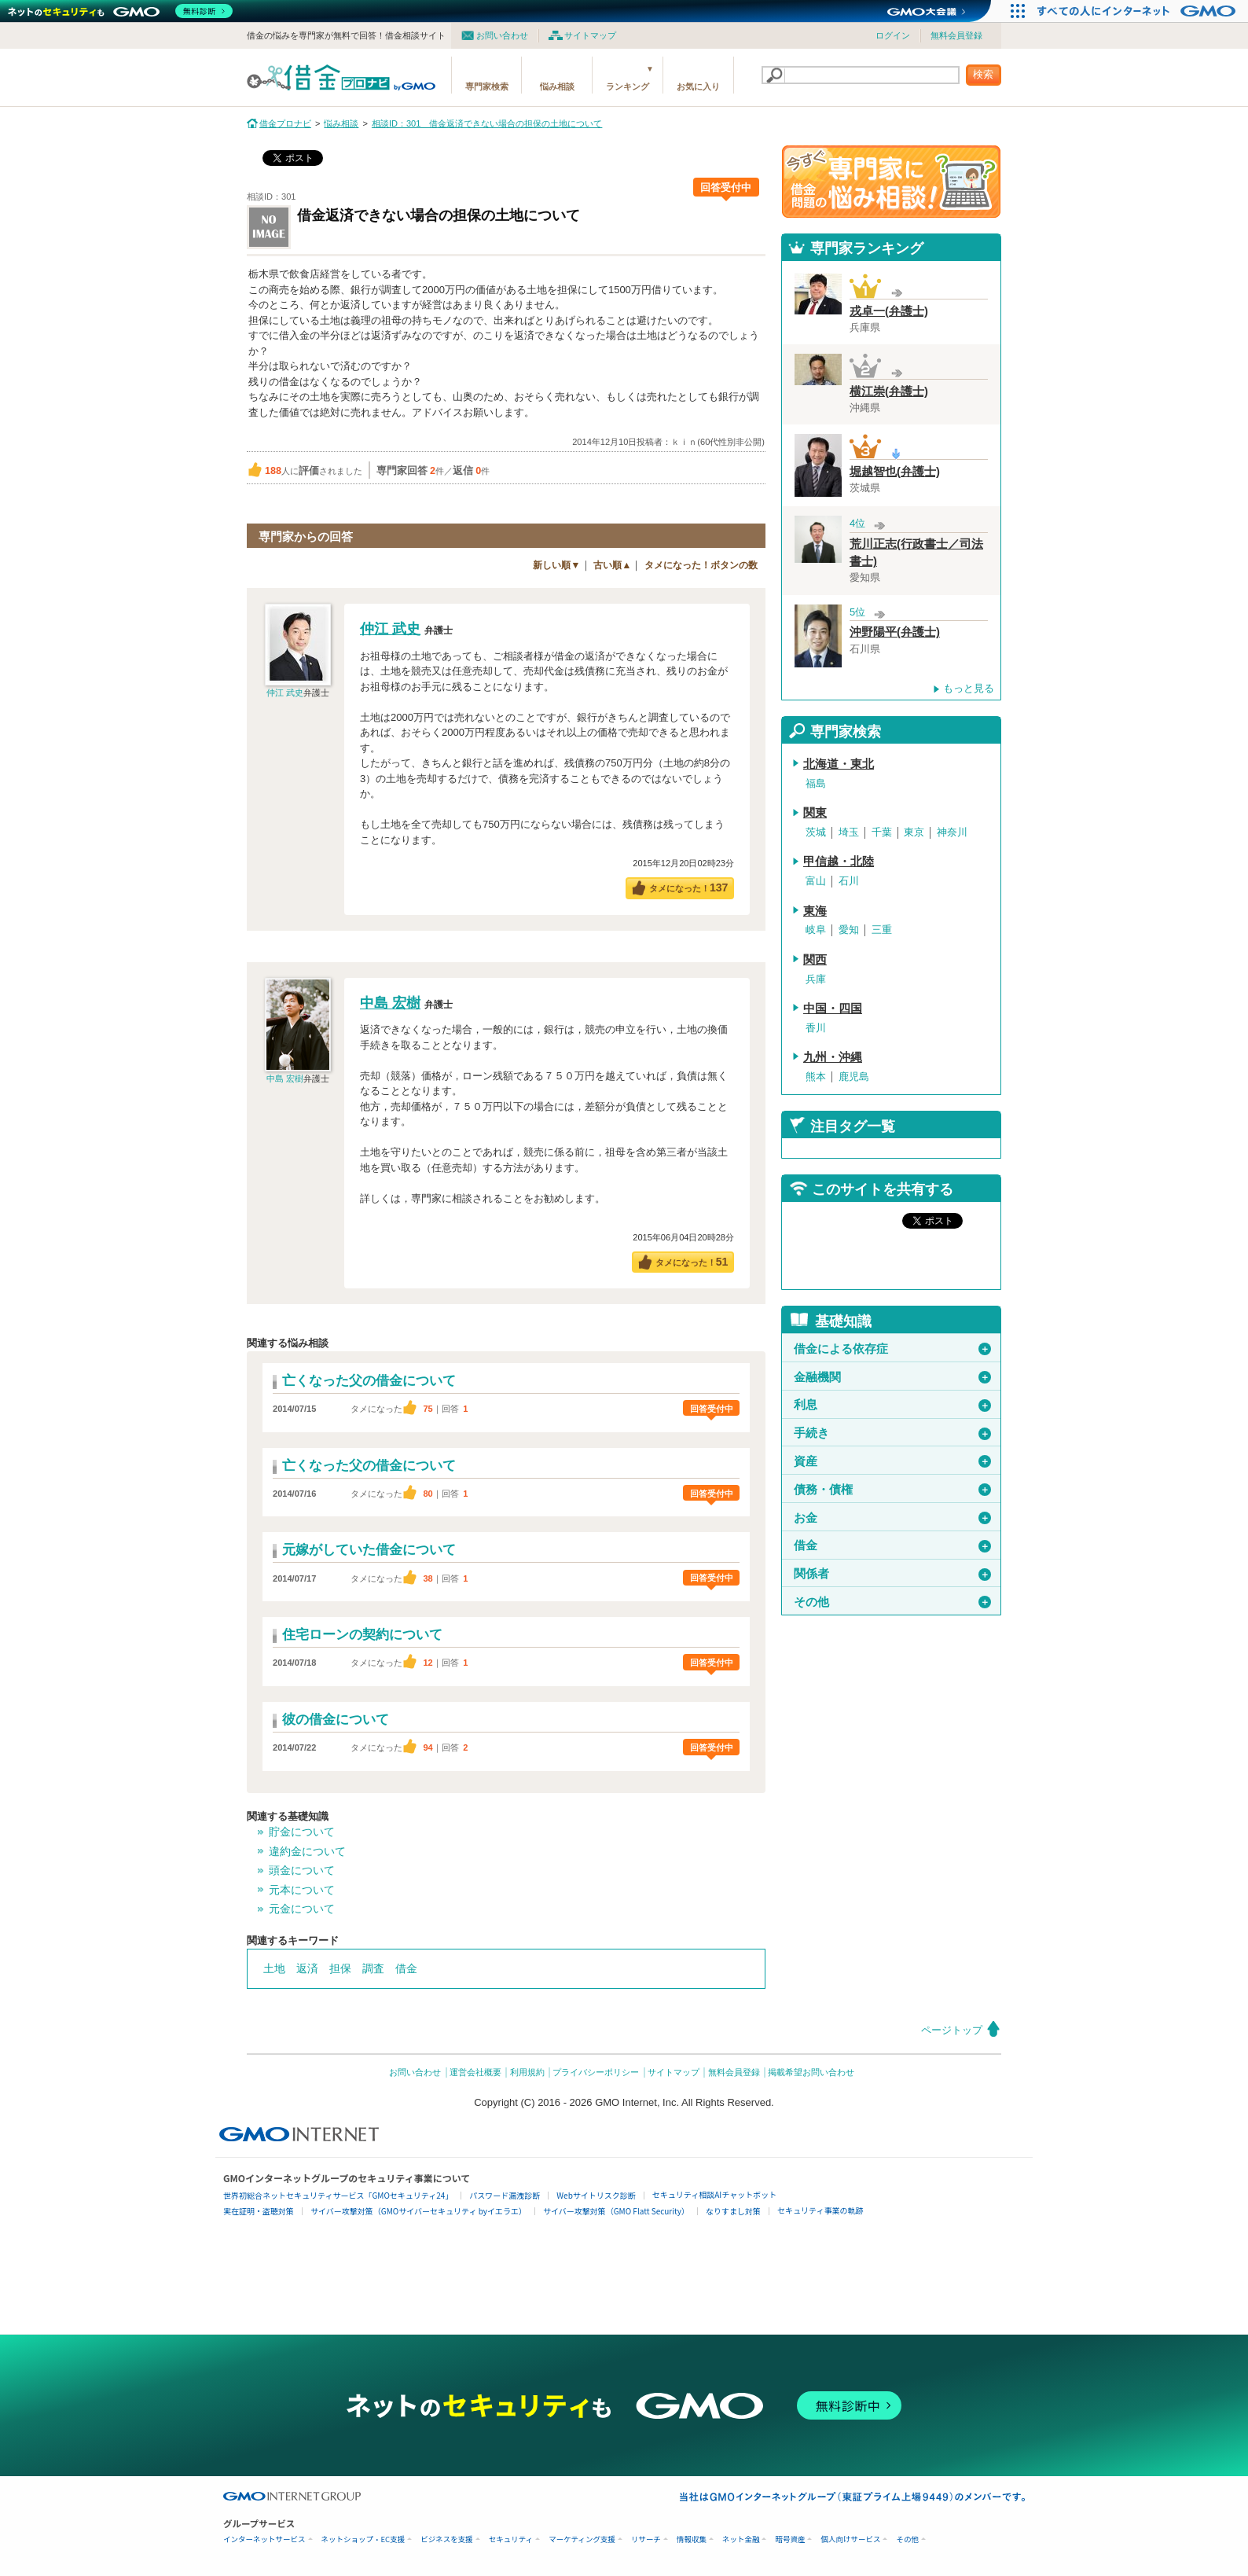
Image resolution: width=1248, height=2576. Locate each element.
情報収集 (692, 2539)
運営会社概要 (475, 2072)
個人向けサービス (850, 2539)
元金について (302, 1908)
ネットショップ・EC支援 (363, 2539)
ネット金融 (741, 2539)
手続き (892, 1433)
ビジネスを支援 (446, 2539)
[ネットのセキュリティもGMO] (120, 11)
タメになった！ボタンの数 (701, 565)
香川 (816, 1028)
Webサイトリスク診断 (596, 2195)
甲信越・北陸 (838, 861)
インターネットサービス (264, 2539)
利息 (892, 1404)
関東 (815, 813)
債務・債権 (892, 1489)
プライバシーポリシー (595, 2072)
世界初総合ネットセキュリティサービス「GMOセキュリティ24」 (338, 2195)
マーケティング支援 (582, 2539)
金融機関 (892, 1377)
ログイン (892, 35)
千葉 (882, 832)
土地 (274, 1968)
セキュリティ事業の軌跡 (820, 2210)
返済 (307, 1968)
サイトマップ (590, 35)
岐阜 (816, 929)
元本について (302, 1889)
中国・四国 (832, 1008)
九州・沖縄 (832, 1057)
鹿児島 (854, 1076)
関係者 (892, 1573)
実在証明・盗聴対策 (258, 2211)
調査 (373, 1968)
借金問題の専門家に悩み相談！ (891, 181)
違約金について (307, 1851)
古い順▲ (612, 565)
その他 (892, 1602)
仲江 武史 (284, 692)
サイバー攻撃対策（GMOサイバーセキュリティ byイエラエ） (418, 2211)
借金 (406, 1968)
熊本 (816, 1076)
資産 (892, 1461)
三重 (882, 929)
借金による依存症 (892, 1349)
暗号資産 (790, 2539)
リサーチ (646, 2539)
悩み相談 (557, 86)
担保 (340, 1968)
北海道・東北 (838, 764)
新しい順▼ (556, 565)
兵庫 (816, 979)
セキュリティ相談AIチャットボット (714, 2194)
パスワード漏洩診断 (504, 2195)
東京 (914, 832)
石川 (849, 881)
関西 (815, 960)
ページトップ (951, 2030)
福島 (816, 783)
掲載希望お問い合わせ (811, 2072)
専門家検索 (486, 86)
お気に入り (698, 86)
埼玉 (849, 832)
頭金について (302, 1870)
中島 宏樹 (284, 1078)
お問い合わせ (502, 35)
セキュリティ (511, 2539)
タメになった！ (689, 887)
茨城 (816, 832)
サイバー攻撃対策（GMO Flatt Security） (616, 2211)
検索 (983, 74)
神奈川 (952, 832)
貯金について (302, 1831)
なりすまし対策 (733, 2211)
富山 (816, 881)
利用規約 (527, 2072)
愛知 (849, 929)
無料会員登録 (956, 35)
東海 (815, 911)
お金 (892, 1518)
